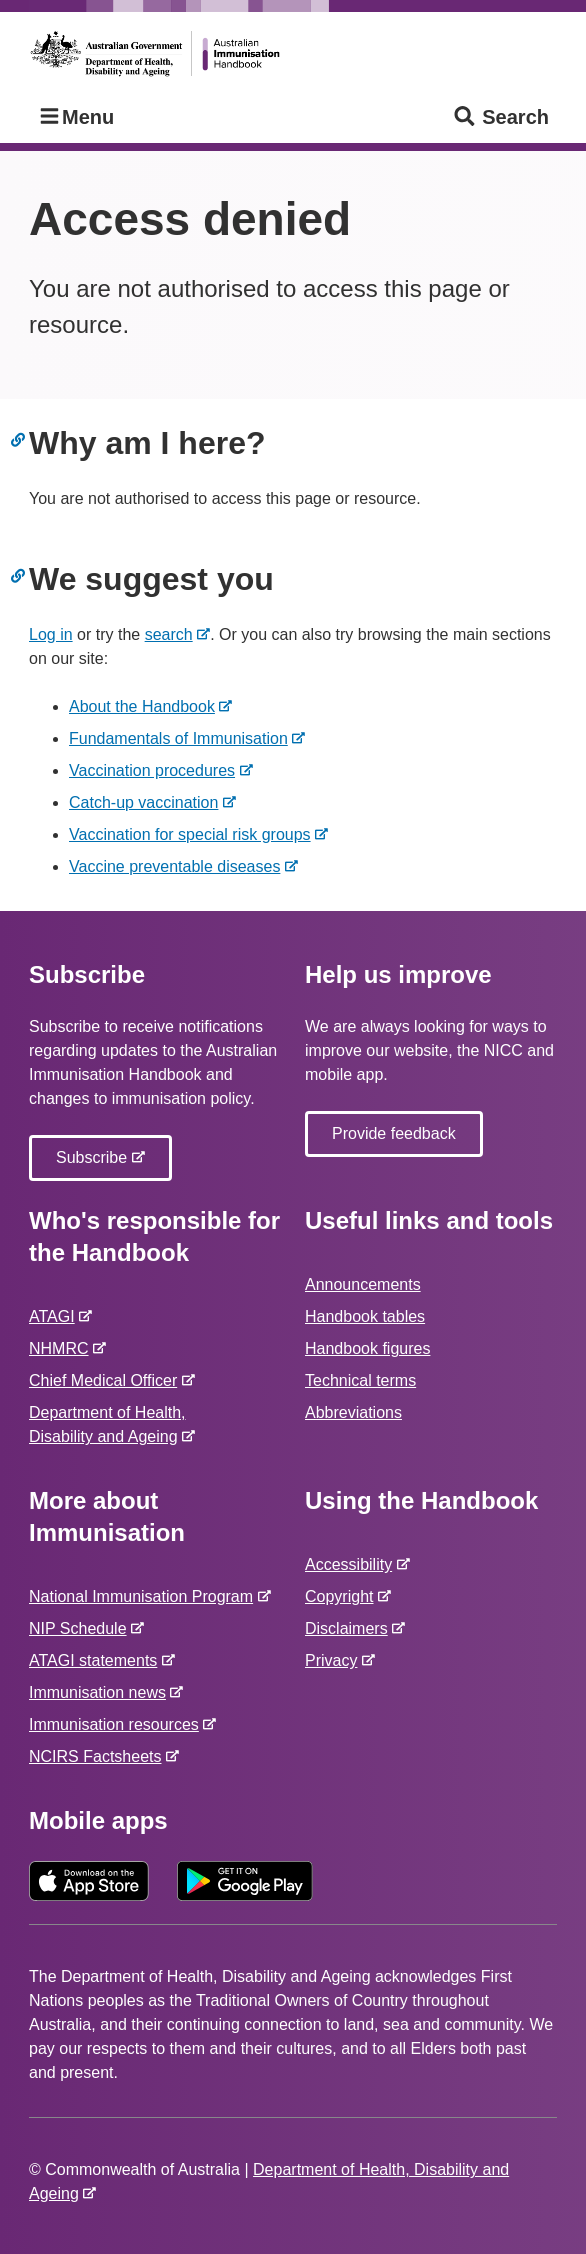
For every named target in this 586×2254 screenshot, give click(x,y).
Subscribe (95, 1163)
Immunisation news (101, 1692)
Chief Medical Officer (107, 1380)
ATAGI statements (97, 1660)
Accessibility (352, 1564)
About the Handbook (146, 706)
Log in (51, 634)
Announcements (363, 1284)
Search (500, 117)
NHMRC (62, 1348)
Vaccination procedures (156, 770)
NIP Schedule (81, 1628)
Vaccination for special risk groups (194, 834)
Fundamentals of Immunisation (182, 738)
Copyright (343, 1596)
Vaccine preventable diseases (178, 866)
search (173, 634)
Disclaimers (350, 1628)
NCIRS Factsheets (99, 1756)
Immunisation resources (118, 1724)
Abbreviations (353, 1412)
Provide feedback (394, 1133)
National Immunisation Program (145, 1596)
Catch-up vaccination (147, 802)
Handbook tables (365, 1316)
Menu (75, 117)
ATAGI (56, 1316)
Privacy (335, 1660)
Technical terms (360, 1380)
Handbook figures (367, 1348)
